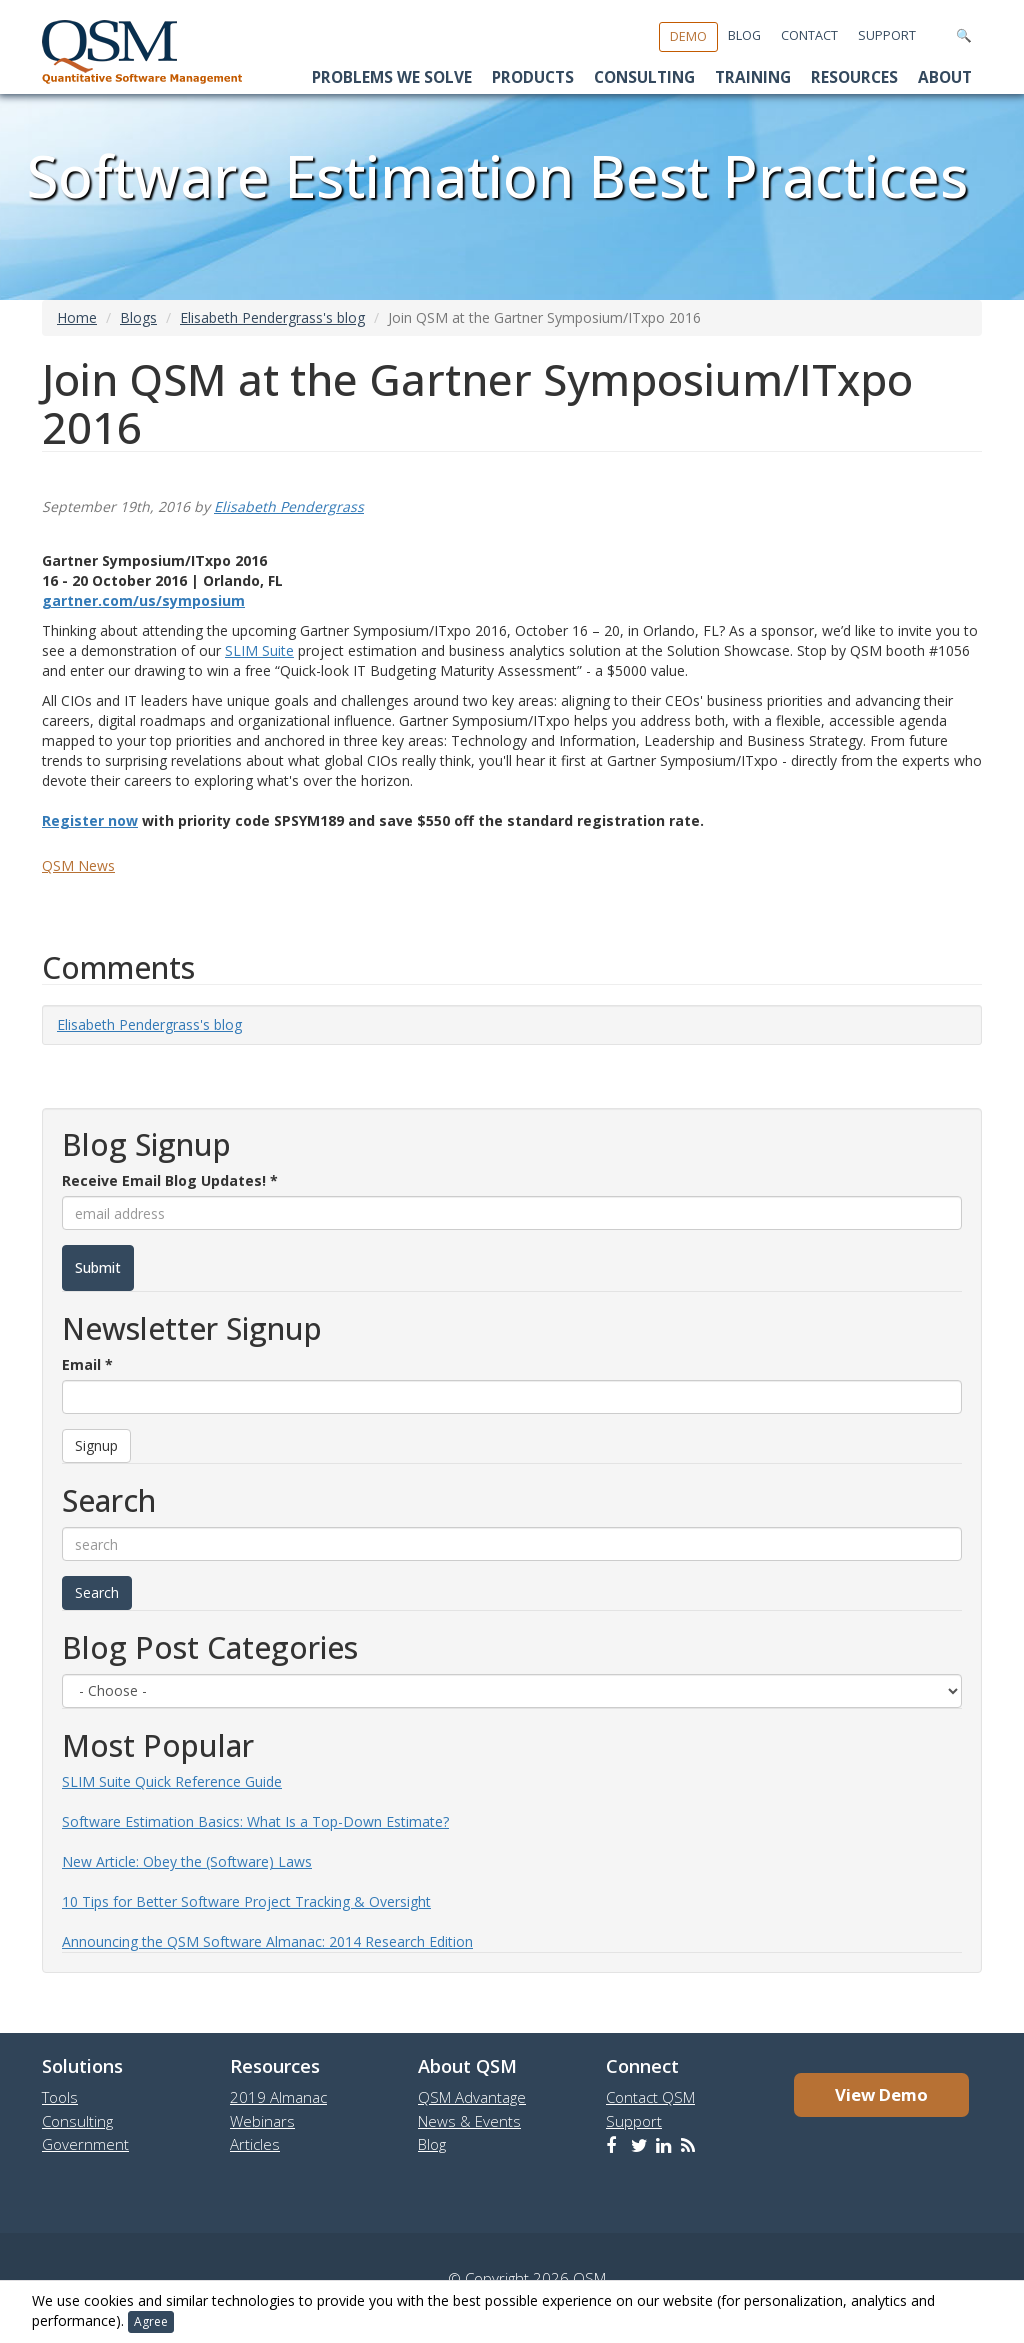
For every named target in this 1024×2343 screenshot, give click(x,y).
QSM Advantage (472, 2097)
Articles (255, 2144)
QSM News (78, 865)
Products (533, 77)
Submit (98, 1267)
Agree (151, 2321)
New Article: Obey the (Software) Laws (187, 1861)
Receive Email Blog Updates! (170, 1180)
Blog (744, 35)
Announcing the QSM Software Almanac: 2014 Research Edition (267, 1941)
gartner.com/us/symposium (143, 600)
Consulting (644, 77)
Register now (90, 820)
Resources (854, 77)
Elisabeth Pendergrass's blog (272, 317)
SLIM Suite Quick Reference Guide (172, 1781)
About (945, 77)
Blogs (138, 317)
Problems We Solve (392, 77)
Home (77, 317)
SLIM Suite (259, 650)
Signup (96, 1445)
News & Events (469, 2121)
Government (85, 2144)
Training (753, 77)
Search (97, 1592)
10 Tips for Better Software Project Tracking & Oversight (246, 1901)
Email (87, 1364)
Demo (688, 36)
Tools (60, 2097)
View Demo (881, 2094)
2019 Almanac (278, 2097)
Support (887, 35)
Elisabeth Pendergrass (289, 506)
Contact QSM (650, 2097)
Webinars (262, 2121)
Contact (809, 35)
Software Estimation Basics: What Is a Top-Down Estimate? (255, 1821)
